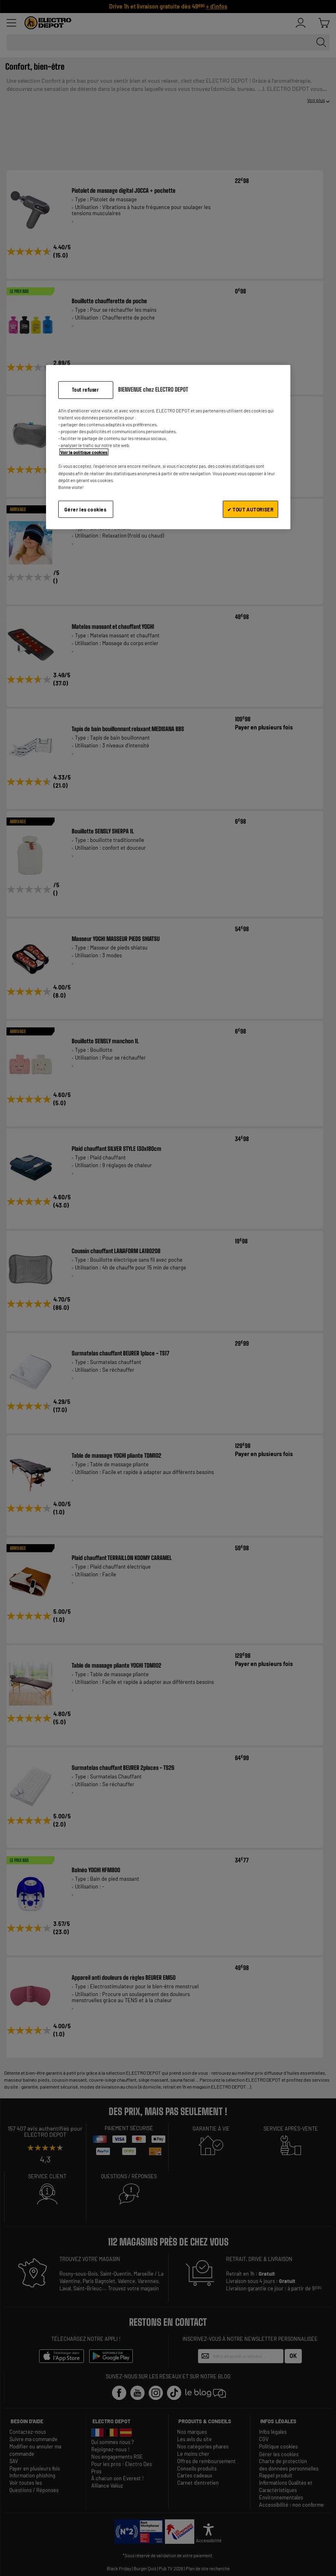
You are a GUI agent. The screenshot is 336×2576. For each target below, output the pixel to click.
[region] (168, 447)
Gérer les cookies (85, 509)
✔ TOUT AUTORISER (250, 509)
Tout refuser (85, 390)
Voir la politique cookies (84, 452)
